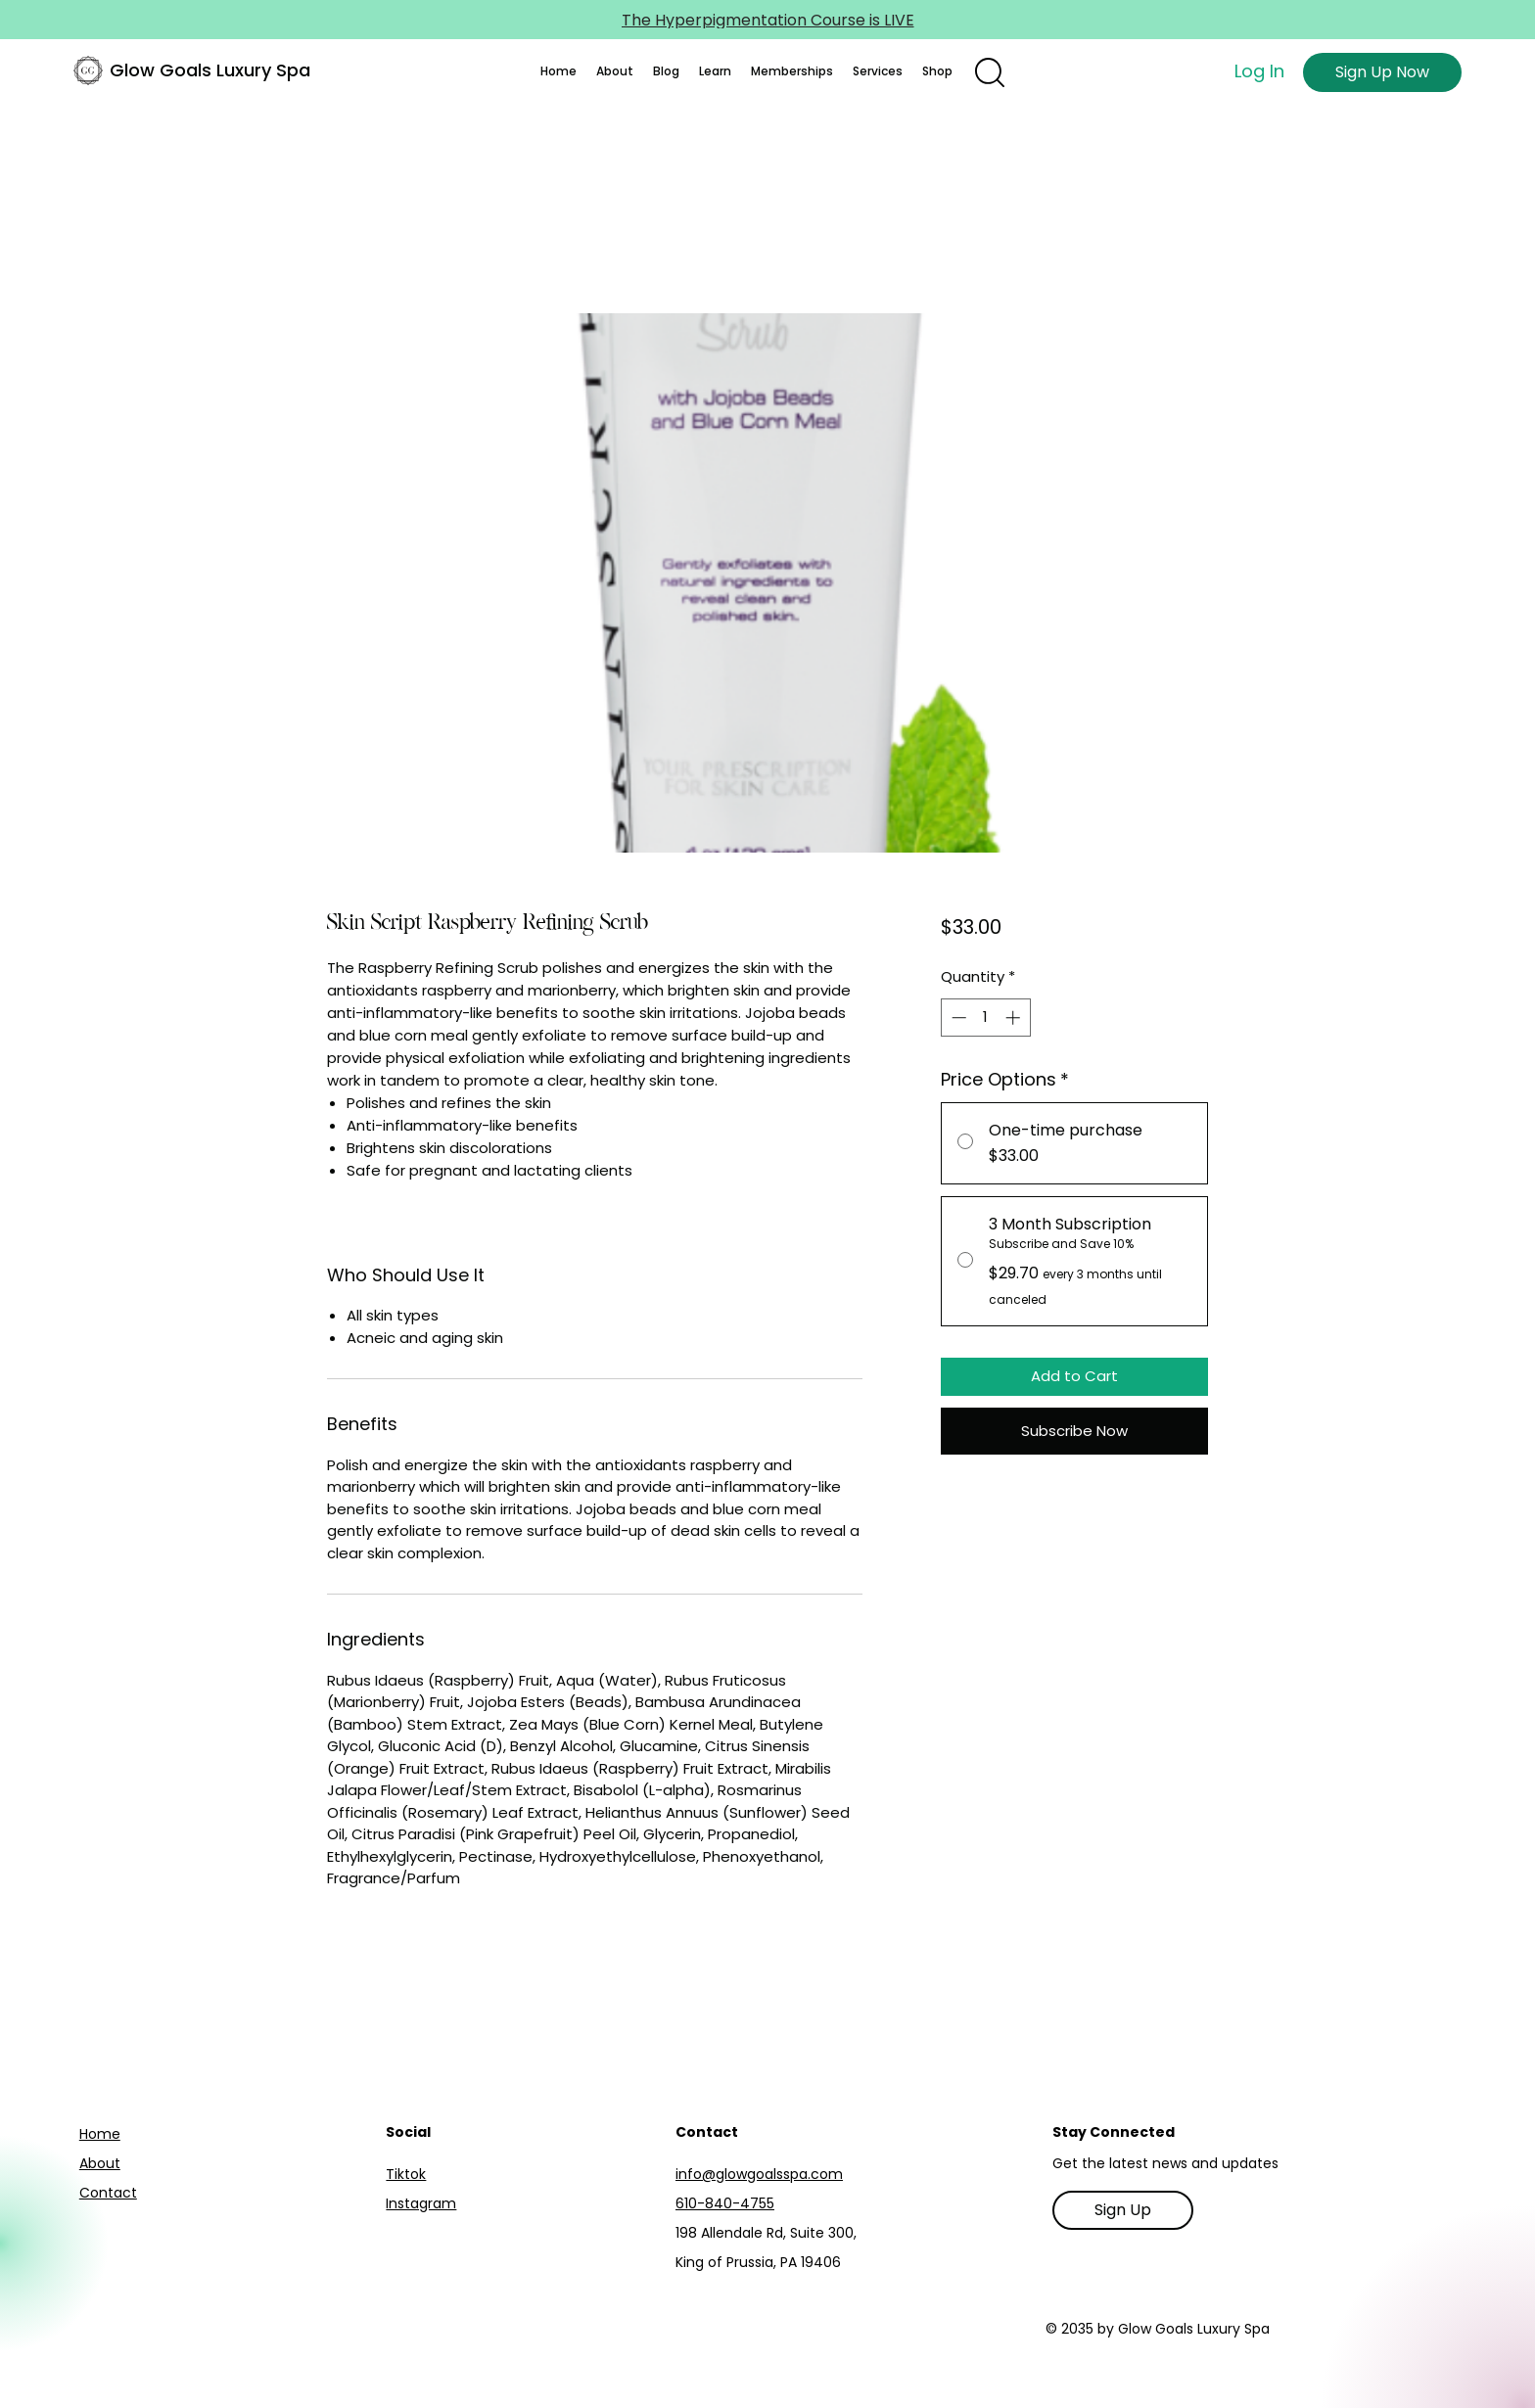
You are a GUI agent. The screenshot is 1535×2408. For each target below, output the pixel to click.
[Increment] (1014, 1017)
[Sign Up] (1122, 2210)
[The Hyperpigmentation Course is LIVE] (767, 19)
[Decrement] (957, 1017)
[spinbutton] (985, 1017)
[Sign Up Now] (1382, 72)
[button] (614, 71)
